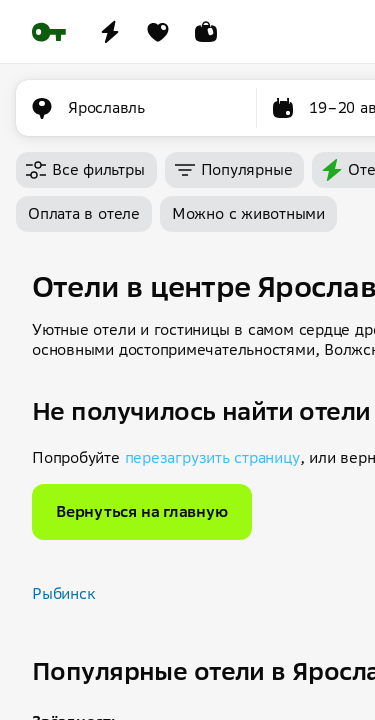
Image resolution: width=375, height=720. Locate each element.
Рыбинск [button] (63, 593)
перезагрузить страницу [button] (212, 457)
